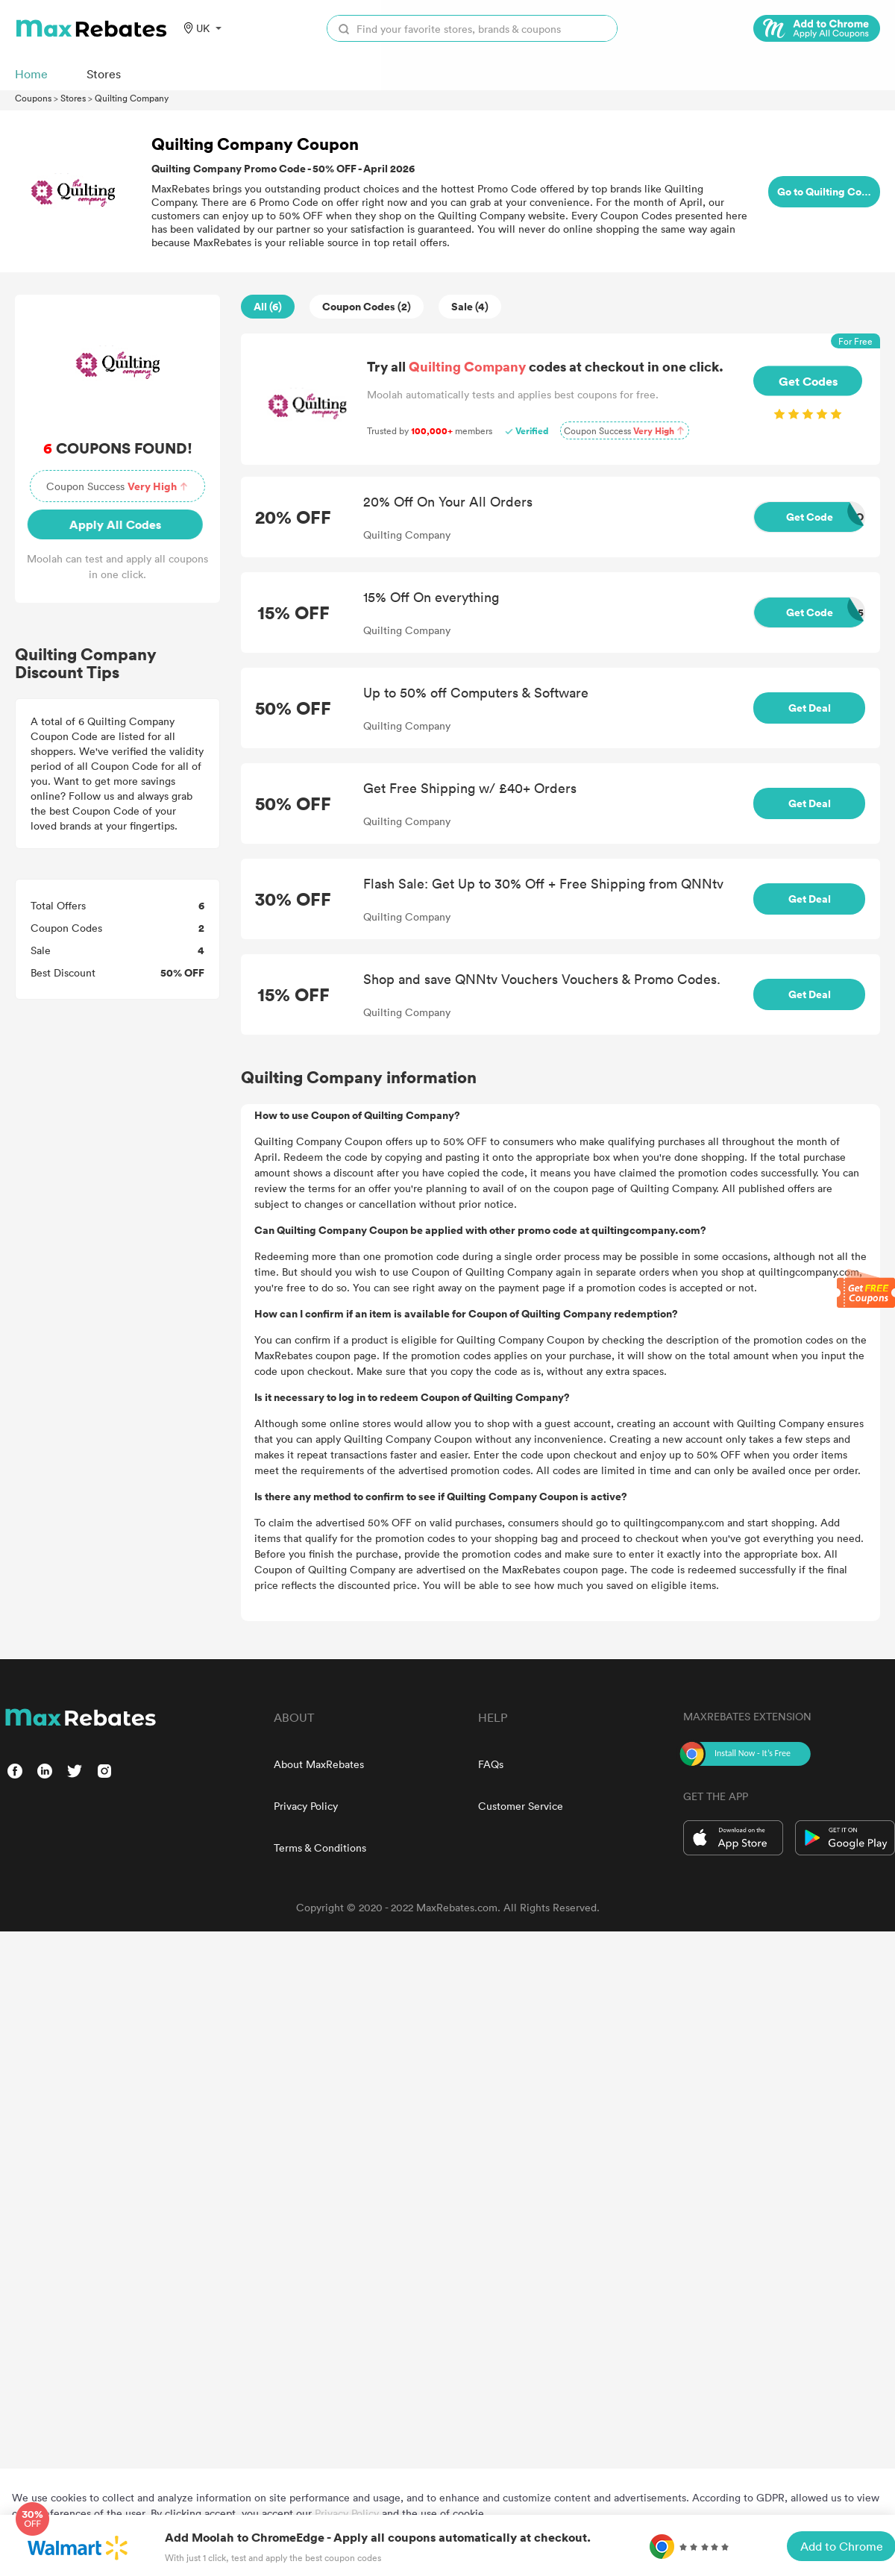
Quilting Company (132, 97)
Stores (73, 97)
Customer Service (520, 1806)
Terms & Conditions (320, 1847)
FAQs (490, 1764)
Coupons (33, 97)
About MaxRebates (319, 1764)
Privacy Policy (306, 1806)
